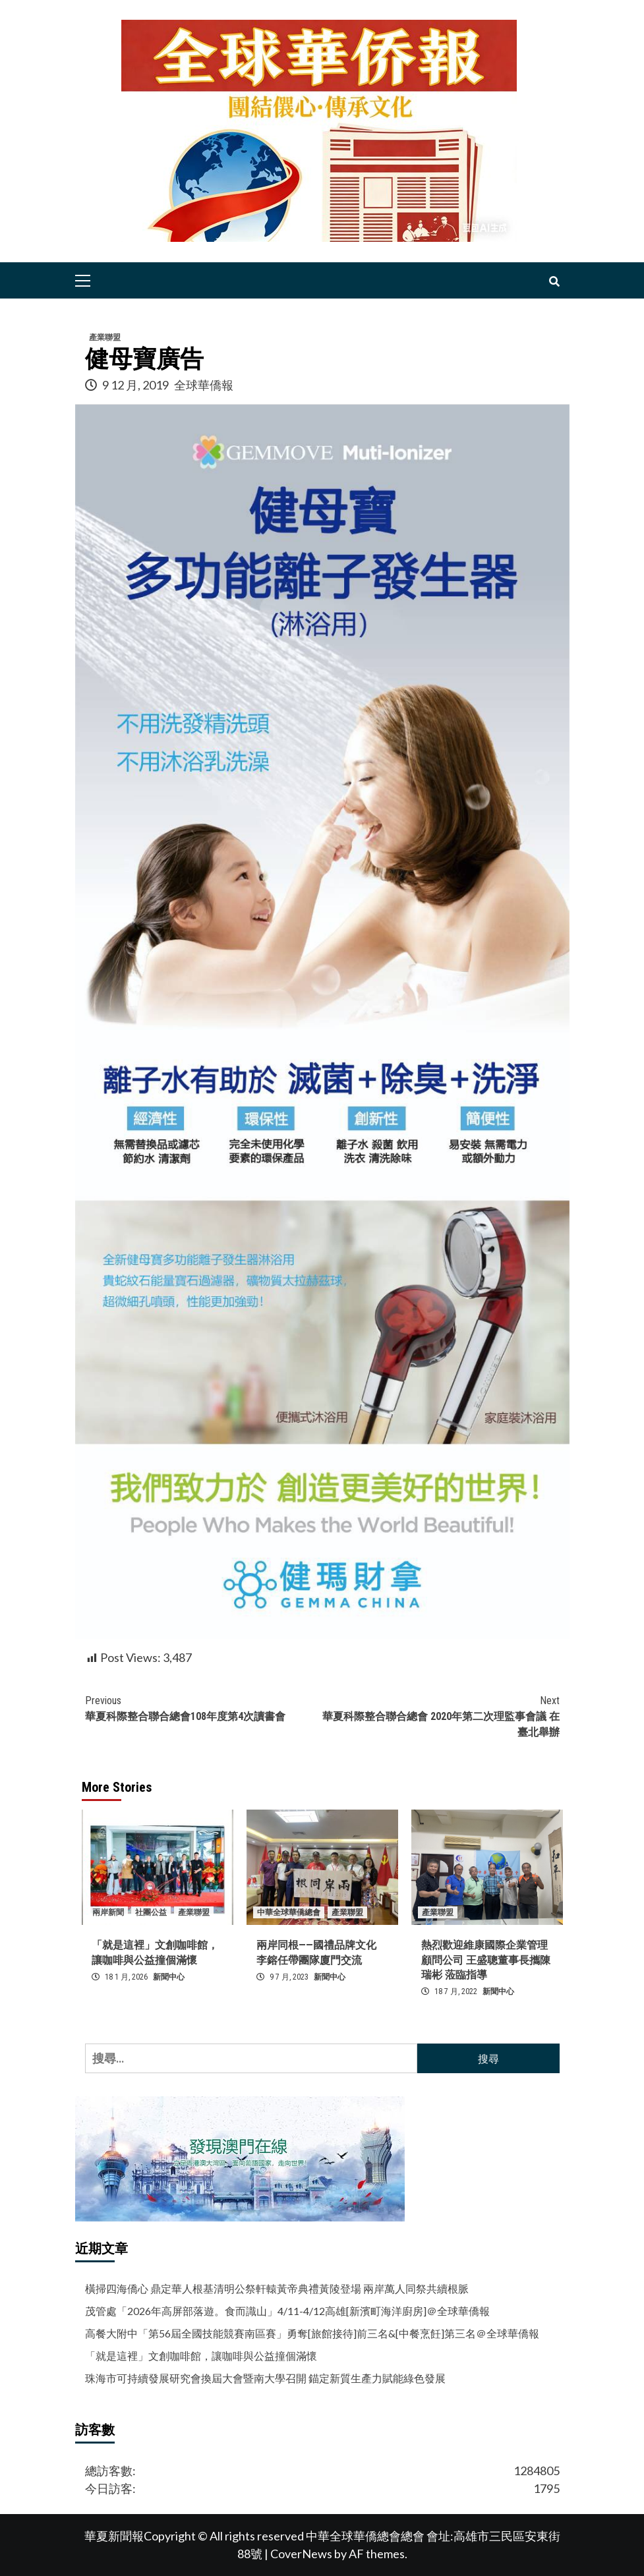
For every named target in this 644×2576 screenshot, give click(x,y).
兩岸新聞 (108, 1912)
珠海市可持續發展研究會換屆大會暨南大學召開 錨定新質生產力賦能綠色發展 (265, 2378)
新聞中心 (169, 1977)
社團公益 (151, 1912)
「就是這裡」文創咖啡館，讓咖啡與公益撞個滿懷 (201, 2355)
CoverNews (301, 2553)
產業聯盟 (105, 337)
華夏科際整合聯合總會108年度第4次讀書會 (203, 1708)
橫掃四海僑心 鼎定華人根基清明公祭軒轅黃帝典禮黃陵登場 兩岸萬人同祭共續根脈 (277, 2288)
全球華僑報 (203, 385)
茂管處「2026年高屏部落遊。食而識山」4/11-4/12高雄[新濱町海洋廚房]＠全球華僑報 (287, 2310)
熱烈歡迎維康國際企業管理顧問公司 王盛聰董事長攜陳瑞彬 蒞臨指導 (485, 1960)
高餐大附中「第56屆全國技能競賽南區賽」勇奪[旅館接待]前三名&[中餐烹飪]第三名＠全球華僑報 (312, 2333)
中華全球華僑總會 (288, 1912)
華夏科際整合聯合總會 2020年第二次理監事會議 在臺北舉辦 (441, 1715)
